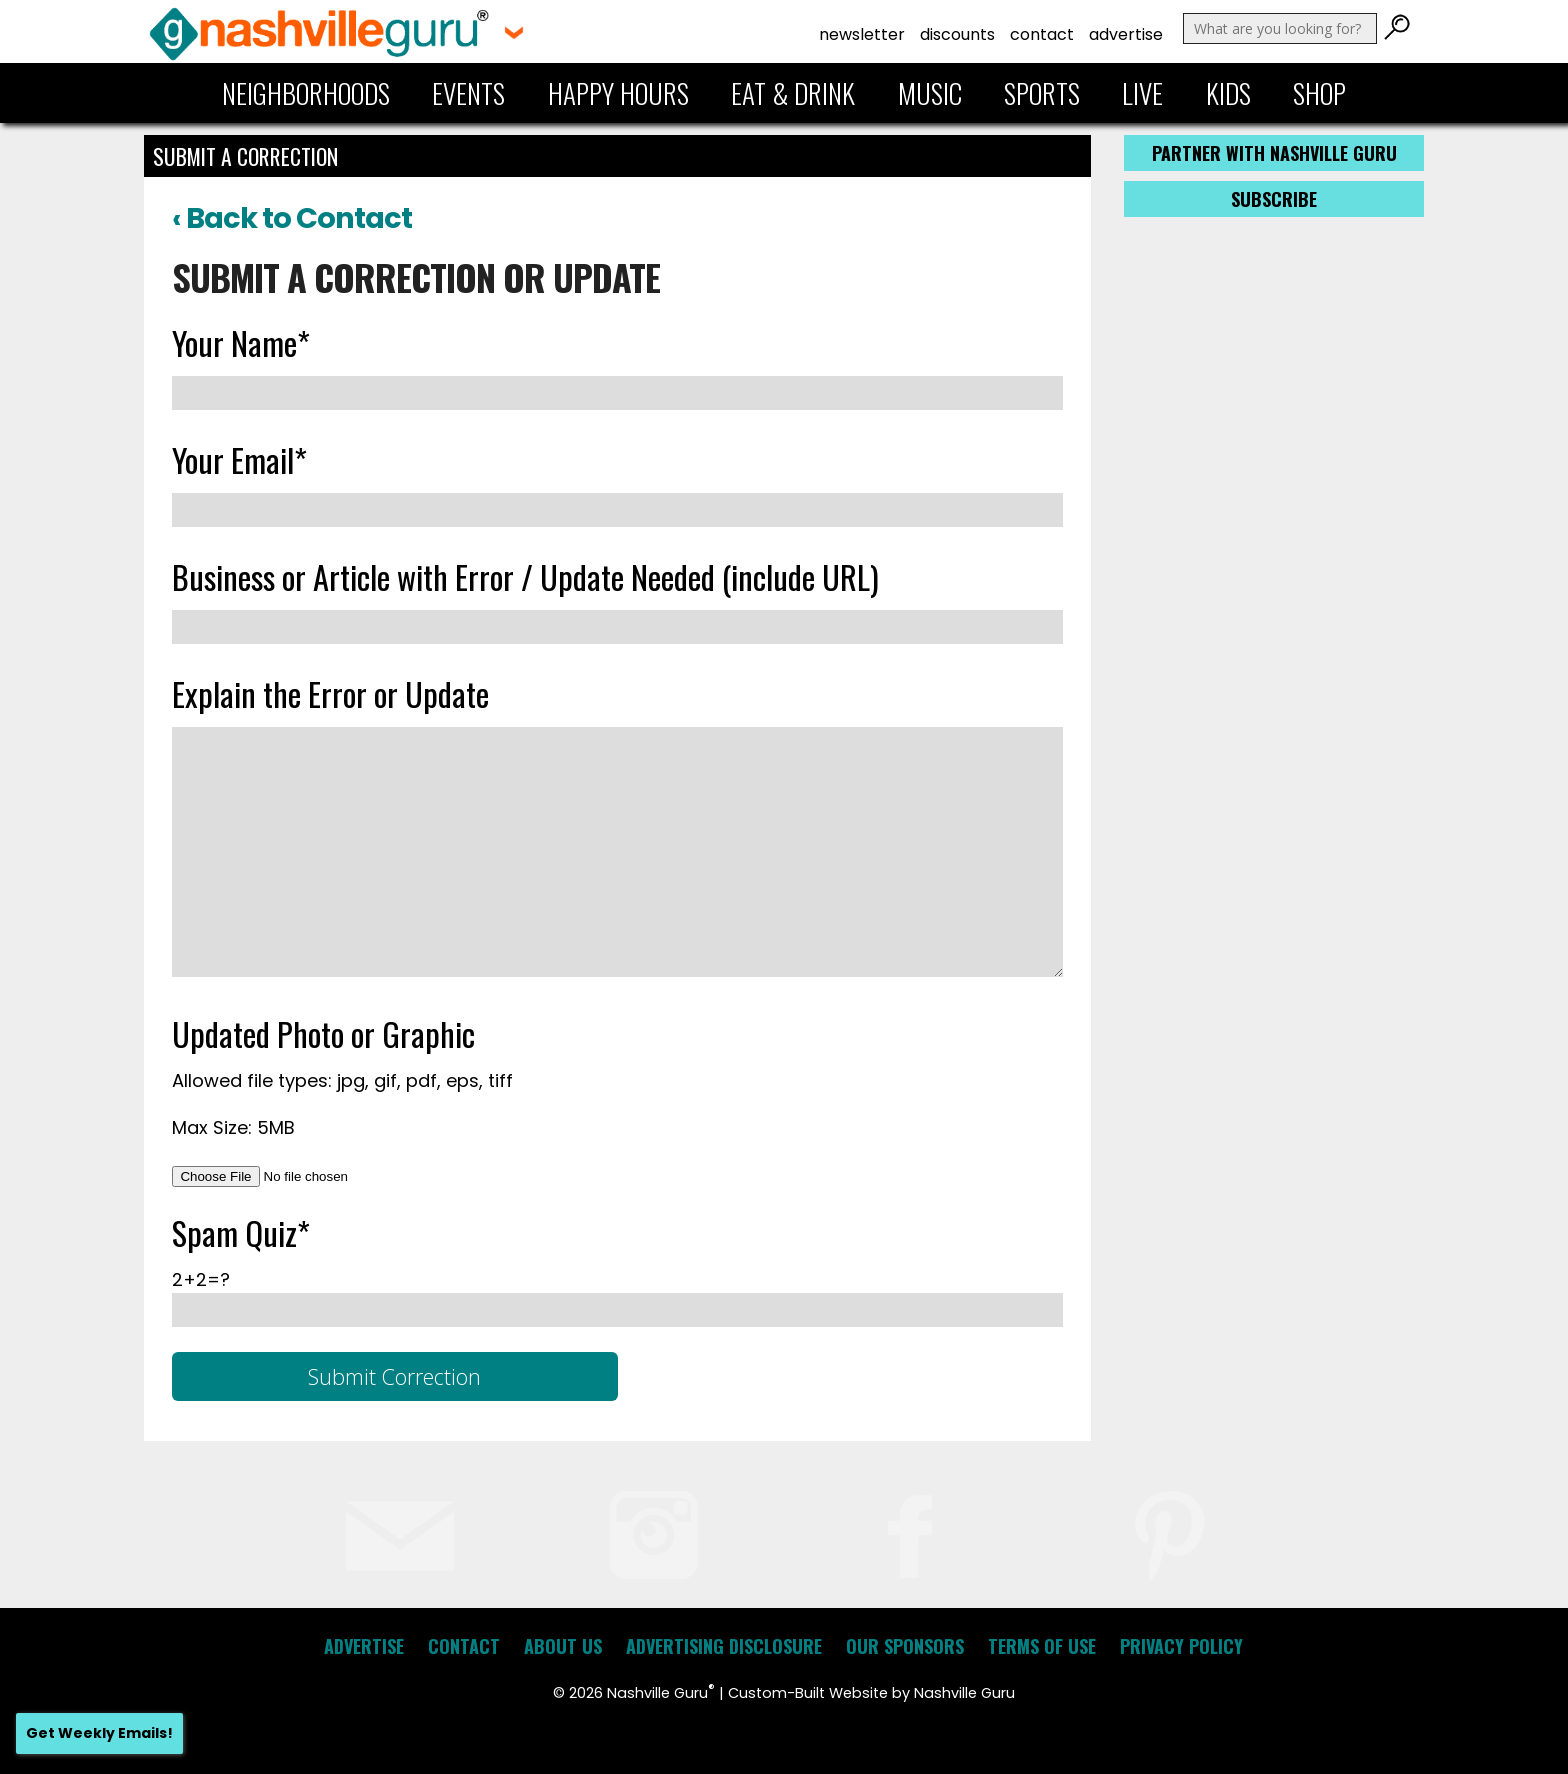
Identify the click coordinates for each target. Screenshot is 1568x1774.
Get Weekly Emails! (99, 1733)
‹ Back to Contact (292, 218)
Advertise (1126, 34)
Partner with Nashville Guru (1274, 153)
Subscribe (1274, 199)
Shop (1319, 93)
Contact (1042, 34)
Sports (1042, 93)
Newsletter (862, 34)
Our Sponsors (905, 1646)
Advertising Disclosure (724, 1646)
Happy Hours (618, 93)
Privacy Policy (1181, 1646)
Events (468, 93)
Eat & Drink (793, 93)
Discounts (957, 34)
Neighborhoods (306, 93)
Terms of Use (1042, 1646)
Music (930, 93)
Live (1142, 93)
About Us (563, 1646)
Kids (1228, 93)
